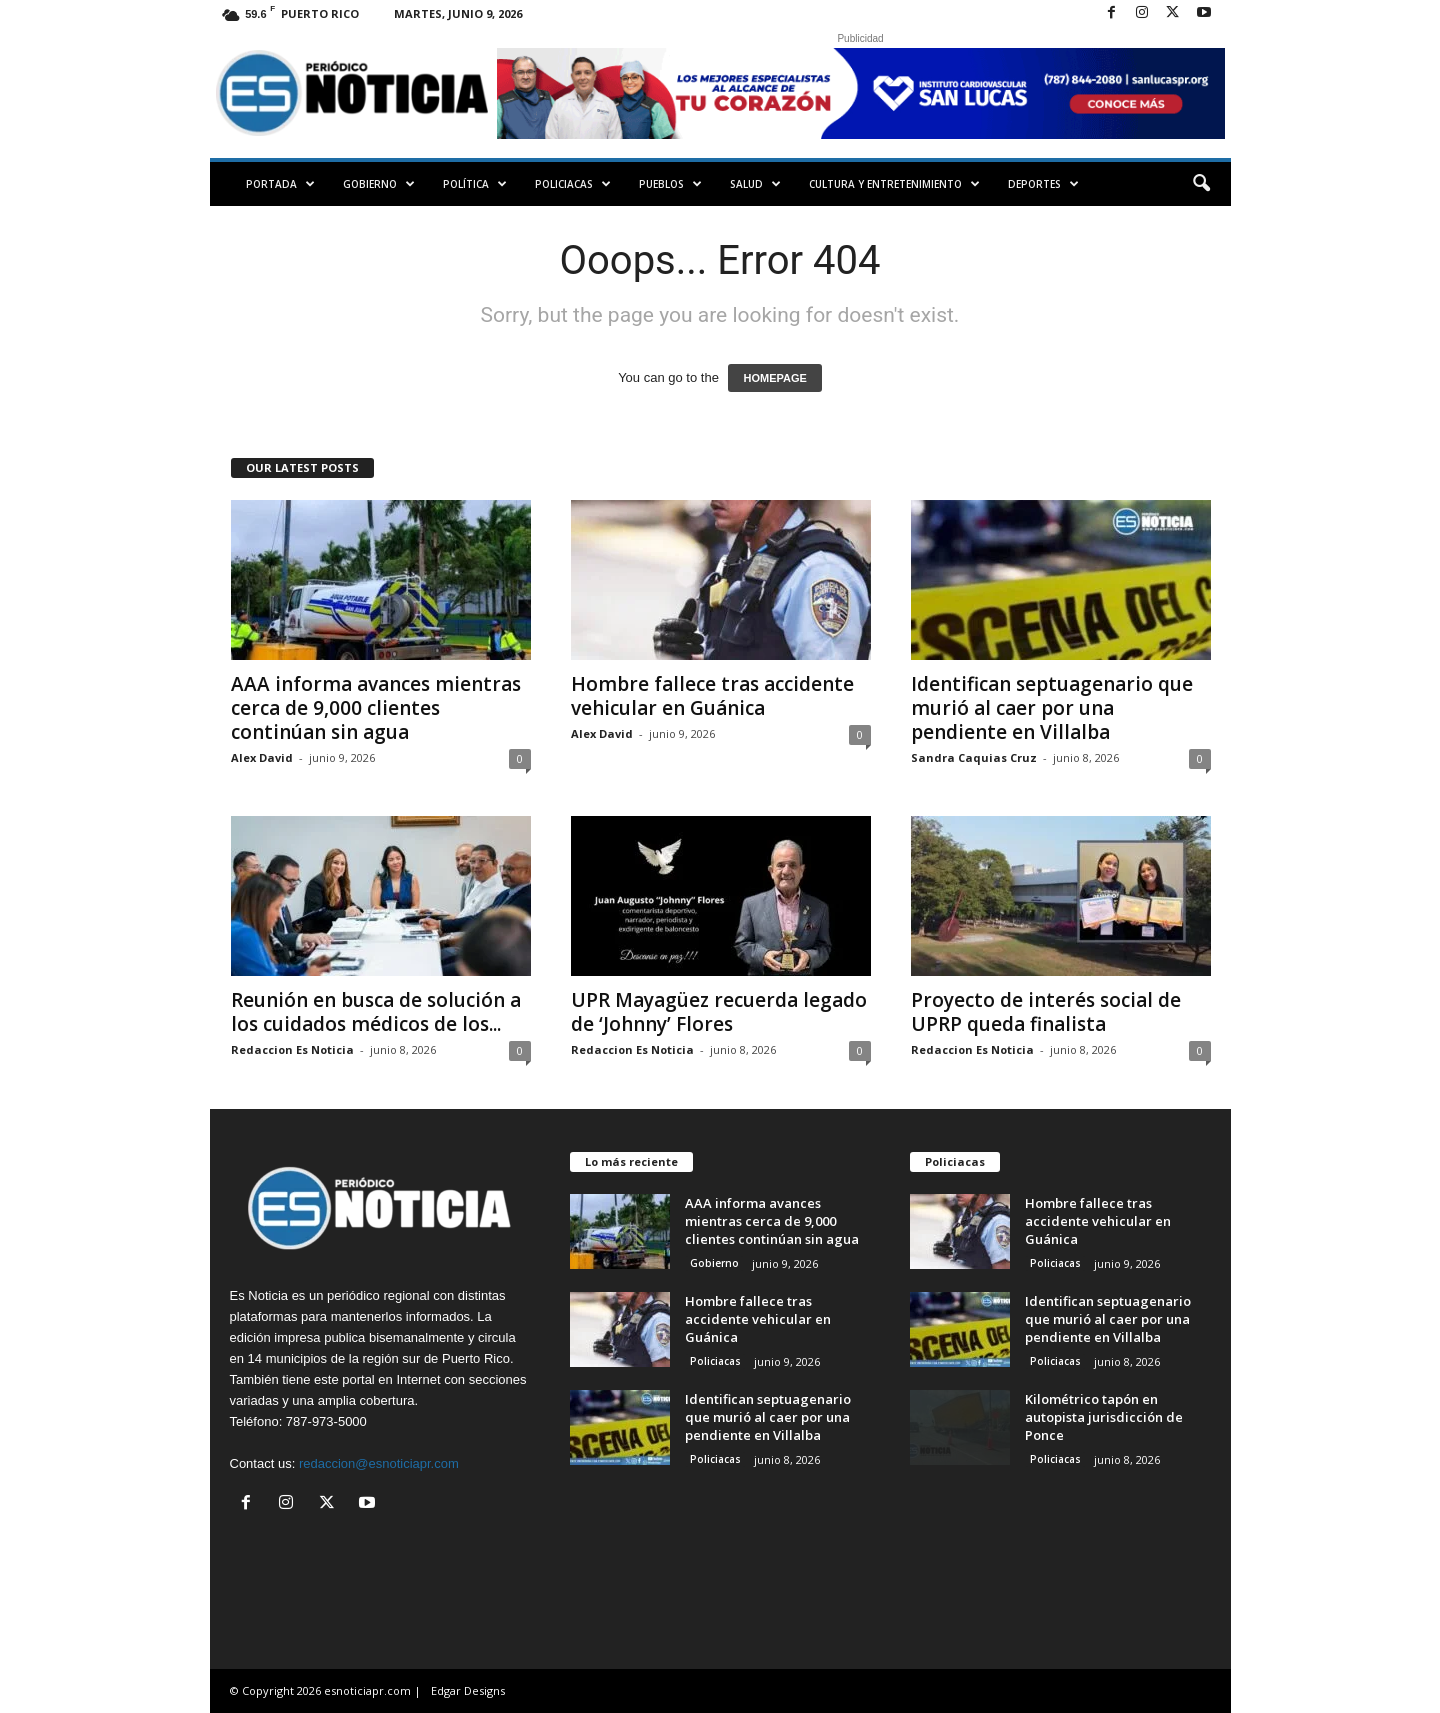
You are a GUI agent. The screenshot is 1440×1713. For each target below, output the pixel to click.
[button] (1201, 184)
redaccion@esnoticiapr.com (379, 1463)
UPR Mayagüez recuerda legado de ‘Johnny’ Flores (719, 1012)
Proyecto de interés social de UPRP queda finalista (1046, 1012)
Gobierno (379, 184)
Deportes (1043, 184)
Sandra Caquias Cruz (974, 757)
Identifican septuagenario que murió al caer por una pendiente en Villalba (1052, 708)
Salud (755, 184)
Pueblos (670, 184)
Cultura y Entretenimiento (894, 184)
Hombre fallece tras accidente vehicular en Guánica (712, 696)
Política (475, 184)
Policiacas (573, 184)
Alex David (262, 757)
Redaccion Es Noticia (292, 1049)
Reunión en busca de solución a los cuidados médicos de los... (376, 1012)
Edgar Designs (468, 1690)
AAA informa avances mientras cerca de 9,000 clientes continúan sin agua (376, 708)
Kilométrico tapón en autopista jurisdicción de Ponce (1104, 1417)
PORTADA (280, 184)
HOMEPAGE (774, 378)
